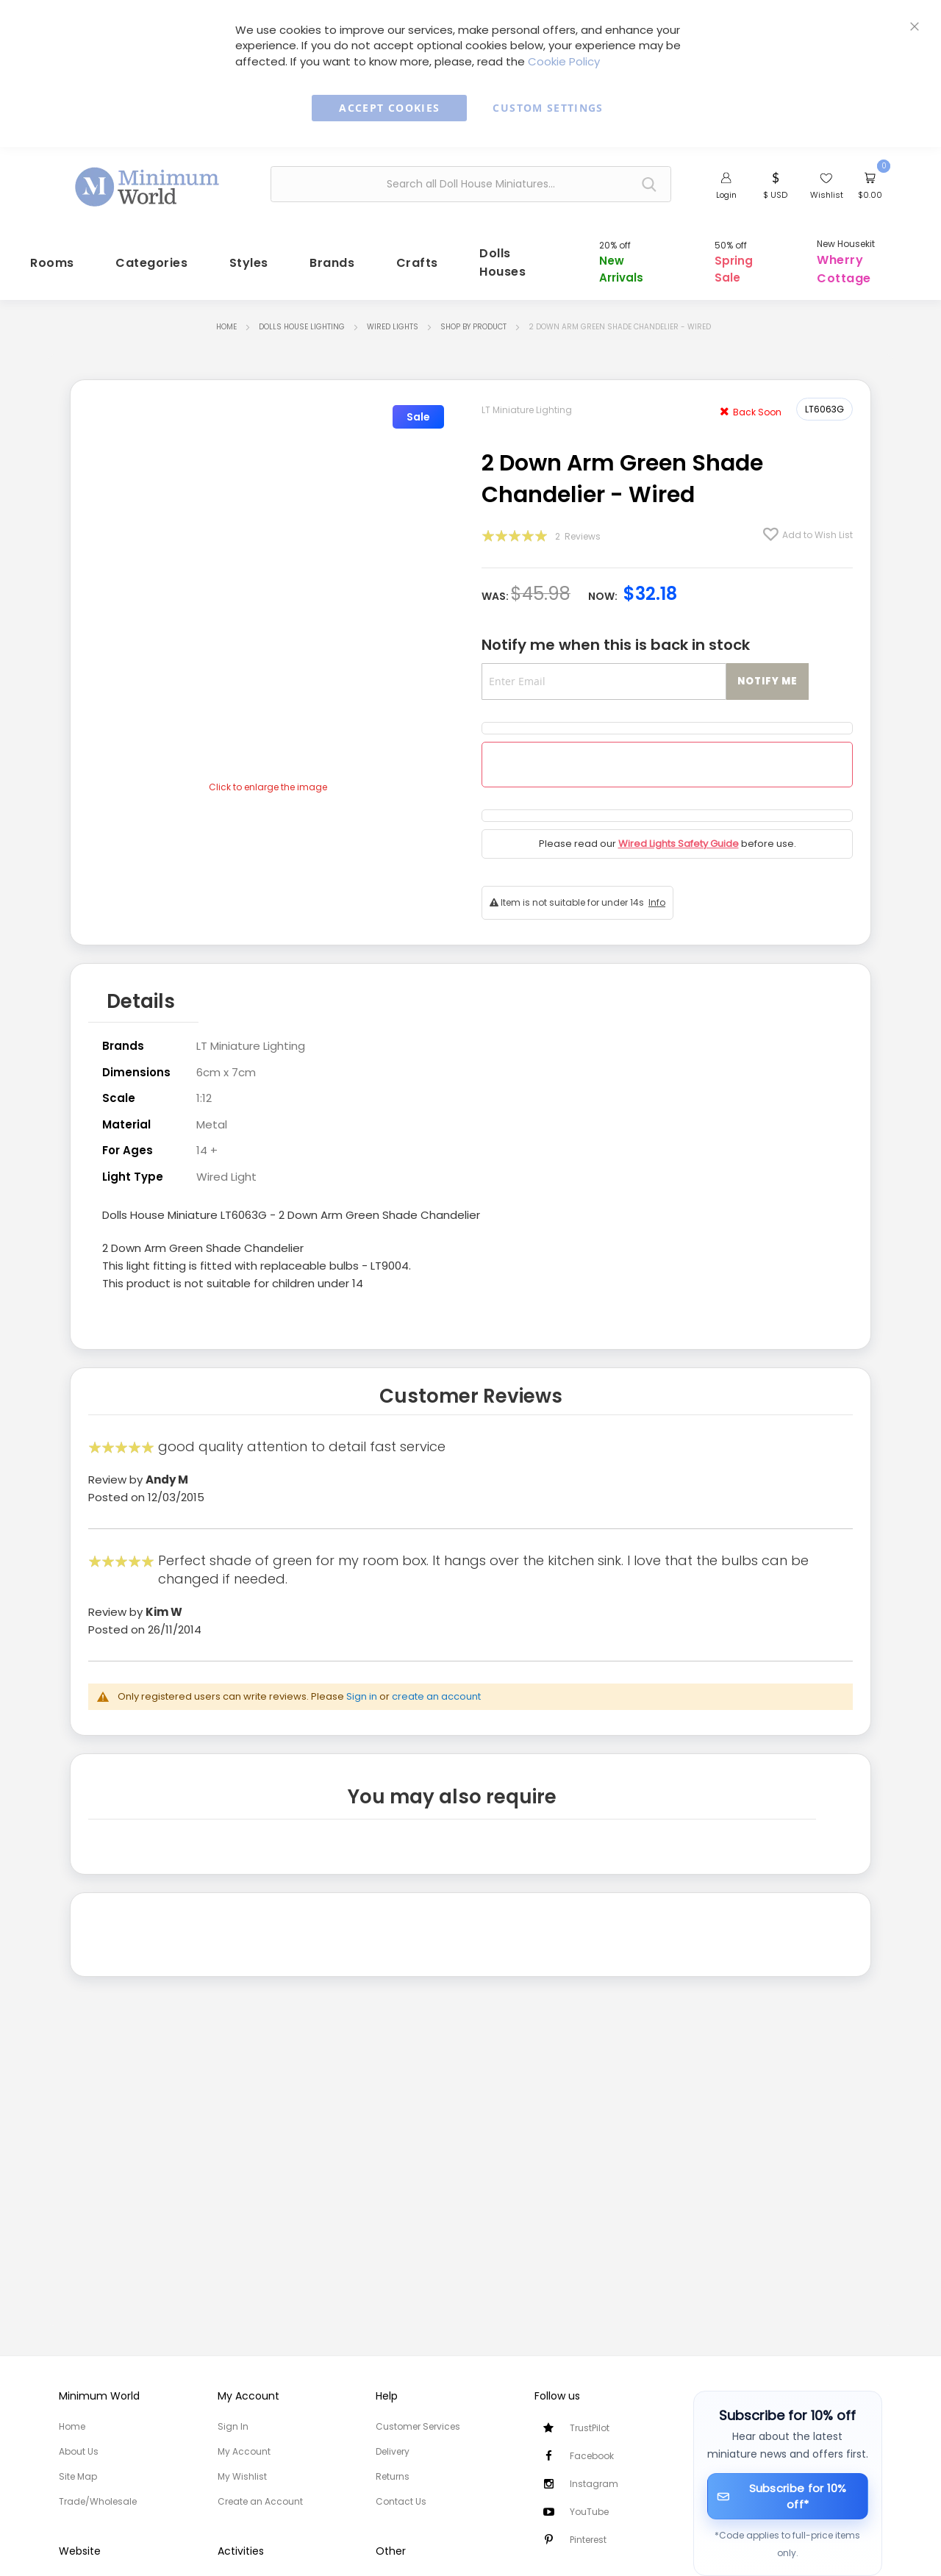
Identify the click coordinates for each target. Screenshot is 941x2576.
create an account (436, 1685)
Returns (392, 2476)
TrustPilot (589, 2428)
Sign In (233, 2426)
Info (656, 895)
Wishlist (826, 195)
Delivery (392, 2451)
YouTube (589, 2511)
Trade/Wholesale (98, 2501)
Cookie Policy (564, 61)
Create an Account (260, 2501)
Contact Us (401, 2501)
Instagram (594, 2483)
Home (226, 319)
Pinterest (588, 2539)
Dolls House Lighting (302, 319)
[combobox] (471, 184)
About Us (79, 2451)
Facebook (592, 2456)
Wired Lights (392, 319)
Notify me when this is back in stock (616, 637)
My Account (244, 2451)
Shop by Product (473, 319)
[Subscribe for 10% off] (788, 2496)
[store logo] (148, 182)
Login (726, 195)
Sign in (361, 1685)
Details (141, 992)
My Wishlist (242, 2476)
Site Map (78, 2476)
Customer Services (418, 2426)
